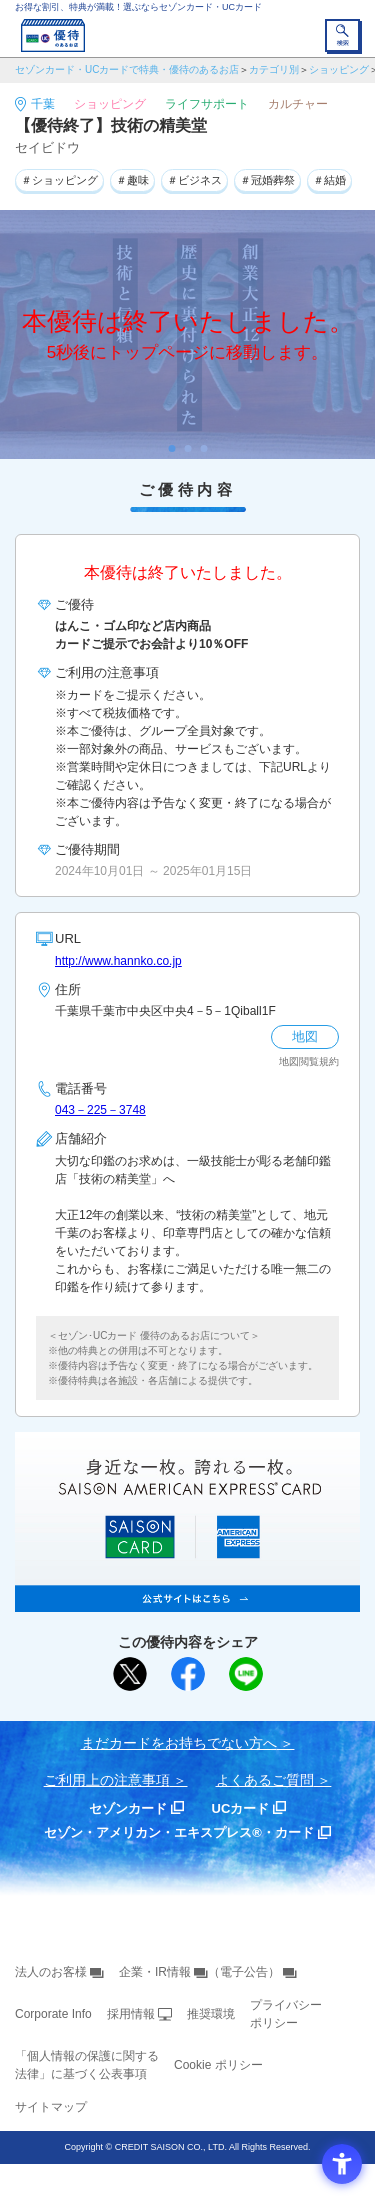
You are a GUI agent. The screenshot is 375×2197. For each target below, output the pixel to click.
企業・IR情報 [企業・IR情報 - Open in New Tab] (155, 1972)
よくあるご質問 (265, 1780)
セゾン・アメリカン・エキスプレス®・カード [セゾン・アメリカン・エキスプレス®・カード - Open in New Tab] (179, 1832)
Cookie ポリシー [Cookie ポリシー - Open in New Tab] (218, 2065)
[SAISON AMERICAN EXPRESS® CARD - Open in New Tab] (187, 1601)
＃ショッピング (59, 180)
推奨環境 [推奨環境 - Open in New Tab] (211, 2014)
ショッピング (339, 69)
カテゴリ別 (274, 69)
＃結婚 (329, 180)
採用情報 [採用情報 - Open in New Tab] (131, 2014)
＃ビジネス (194, 180)
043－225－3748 (100, 1110)
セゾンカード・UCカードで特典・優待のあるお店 (127, 69)
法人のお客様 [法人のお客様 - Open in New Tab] (51, 1972)
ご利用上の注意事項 (107, 1780)
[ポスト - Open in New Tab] (130, 1674)
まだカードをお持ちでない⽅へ (179, 1743)
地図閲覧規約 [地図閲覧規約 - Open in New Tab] (309, 1061)
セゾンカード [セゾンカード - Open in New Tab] (128, 1808)
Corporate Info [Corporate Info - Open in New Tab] (53, 2014)
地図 (305, 1036)
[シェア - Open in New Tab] (188, 1674)
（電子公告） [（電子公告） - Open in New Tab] (244, 1972)
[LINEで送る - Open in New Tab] (246, 1674)
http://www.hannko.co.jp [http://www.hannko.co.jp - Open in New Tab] (118, 961)
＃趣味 (132, 180)
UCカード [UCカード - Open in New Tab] (241, 1808)
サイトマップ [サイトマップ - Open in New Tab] (51, 2107)
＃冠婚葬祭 (267, 180)
